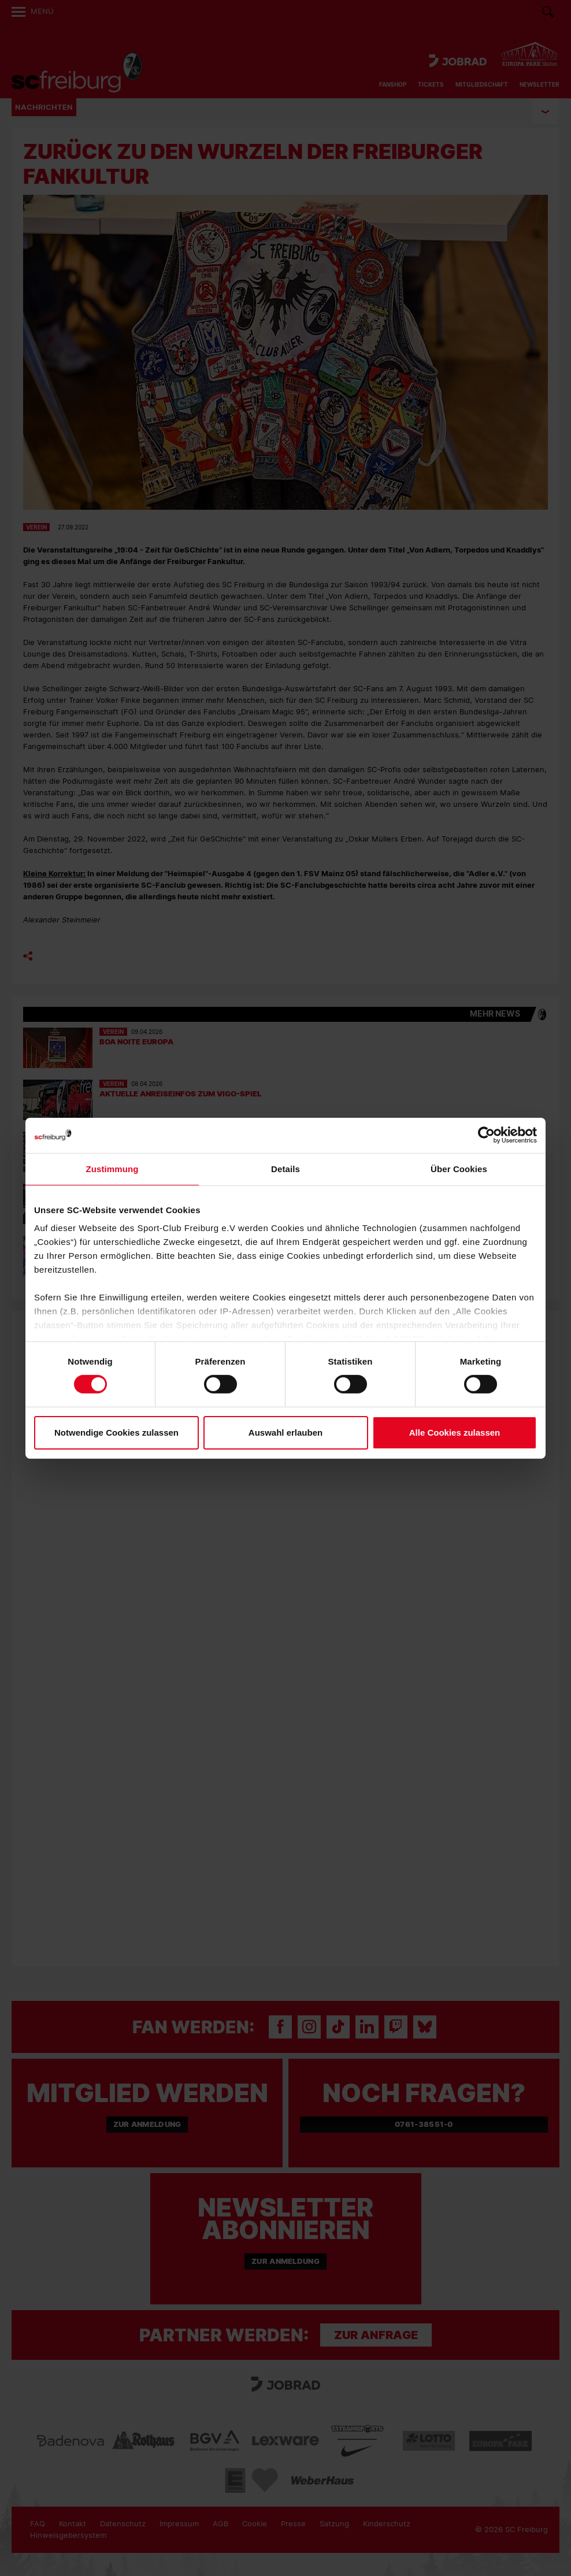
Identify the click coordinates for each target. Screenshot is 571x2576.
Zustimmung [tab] (112, 1168)
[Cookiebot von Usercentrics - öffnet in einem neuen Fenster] (486, 1135)
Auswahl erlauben (285, 1432)
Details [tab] (285, 1168)
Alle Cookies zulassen (454, 1432)
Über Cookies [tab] (459, 1168)
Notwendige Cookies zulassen (116, 1432)
